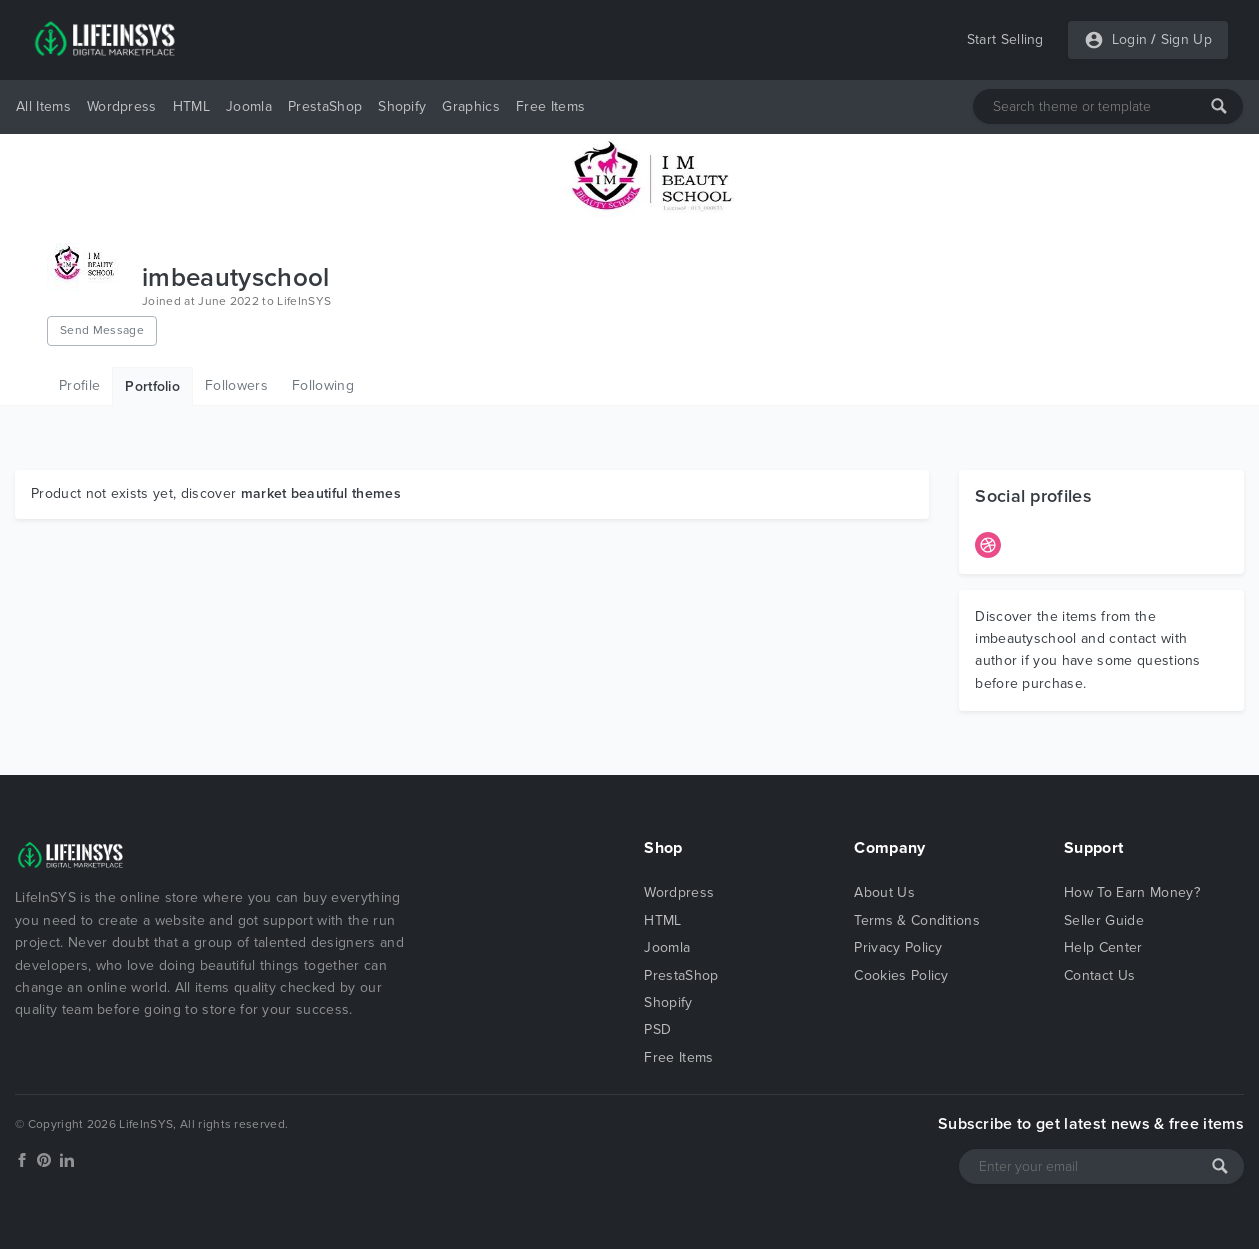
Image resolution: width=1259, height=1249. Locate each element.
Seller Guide (1104, 920)
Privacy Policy (898, 947)
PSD (657, 1029)
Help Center (1103, 947)
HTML (191, 106)
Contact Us (1099, 975)
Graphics (471, 106)
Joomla (249, 106)
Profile (79, 385)
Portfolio (152, 386)
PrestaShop (325, 106)
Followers (236, 385)
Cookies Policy (901, 975)
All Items (43, 106)
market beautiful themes (321, 493)
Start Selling (1005, 39)
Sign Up (1186, 39)
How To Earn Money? (1132, 892)
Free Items (550, 106)
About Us (884, 892)
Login (1130, 39)
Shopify (402, 106)
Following (323, 385)
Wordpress (122, 106)
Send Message (102, 330)
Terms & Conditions (917, 920)
